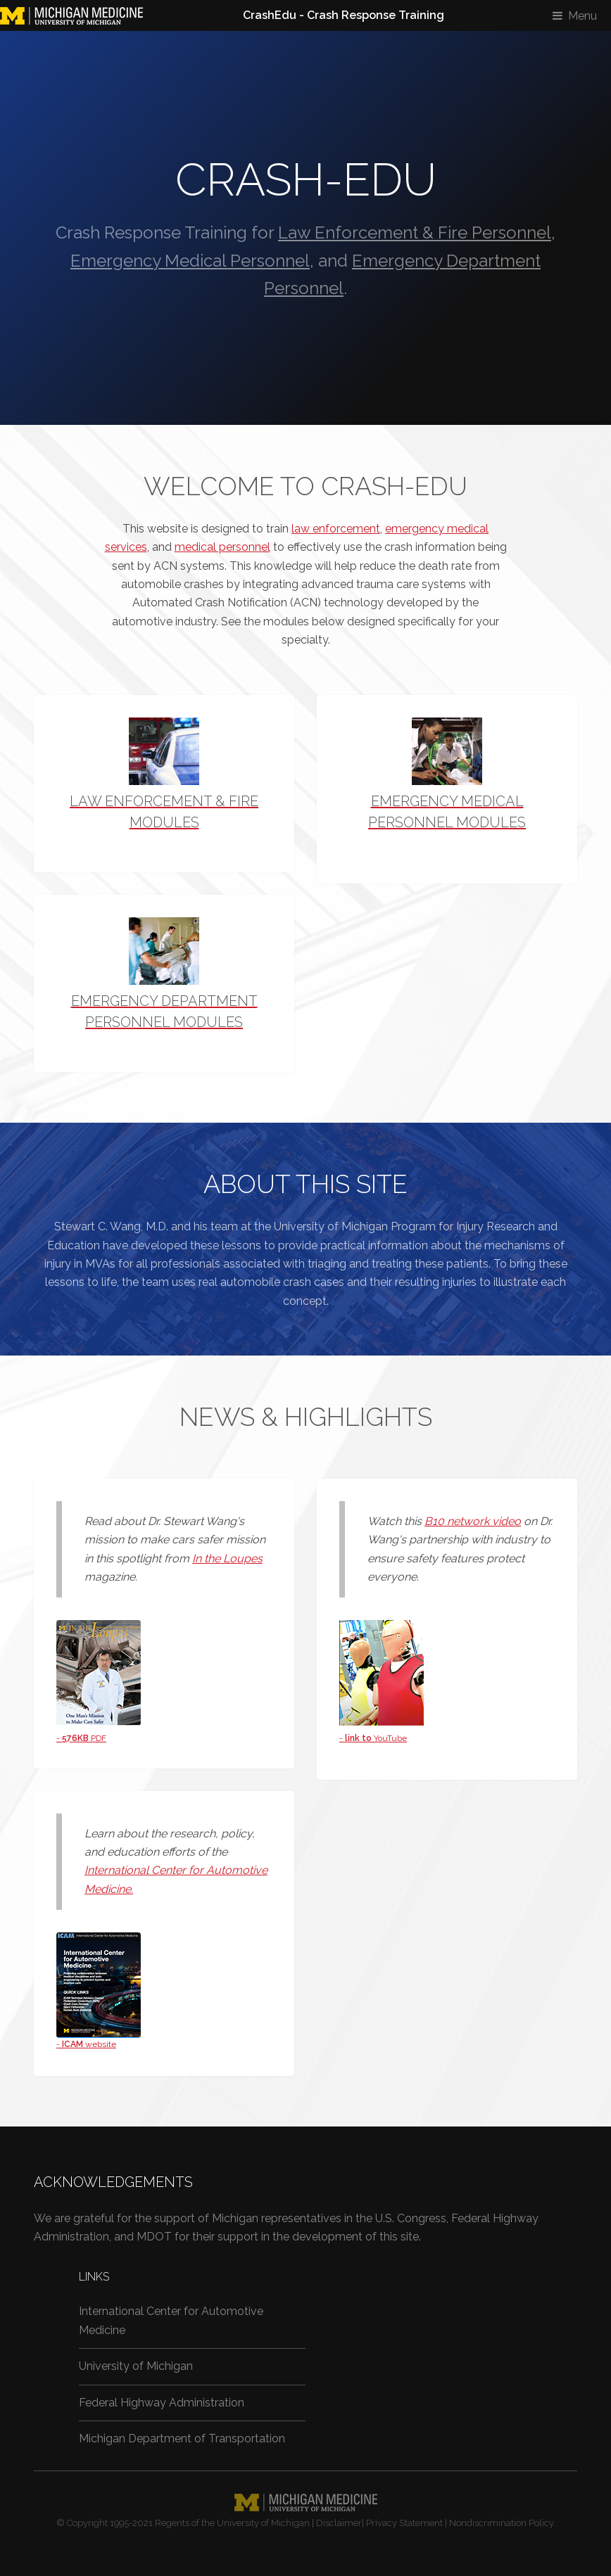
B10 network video (472, 1521)
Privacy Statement (404, 2523)
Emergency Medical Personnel (190, 260)
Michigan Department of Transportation (182, 2438)
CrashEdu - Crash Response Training (343, 15)
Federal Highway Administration (161, 2402)
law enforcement (335, 528)
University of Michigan (136, 2366)
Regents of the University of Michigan (232, 2523)
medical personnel (222, 547)
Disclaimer (339, 2523)
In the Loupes (227, 1558)
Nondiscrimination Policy (501, 2523)
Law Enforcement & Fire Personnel (414, 232)
